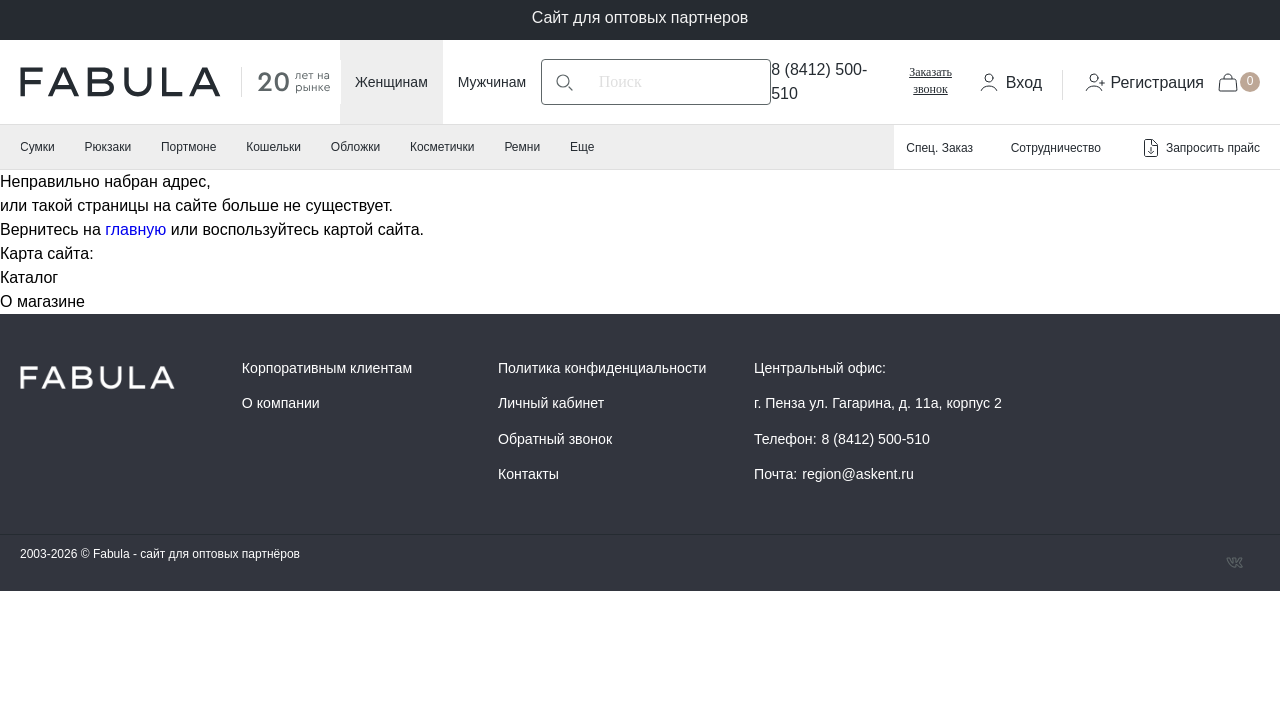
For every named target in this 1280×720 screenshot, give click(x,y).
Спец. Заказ (939, 148)
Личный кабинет (551, 403)
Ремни (522, 147)
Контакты (528, 474)
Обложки (355, 147)
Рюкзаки (108, 147)
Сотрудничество (1056, 148)
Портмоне (188, 147)
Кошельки (273, 147)
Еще (582, 147)
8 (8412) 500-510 (876, 439)
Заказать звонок (930, 80)
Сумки (37, 147)
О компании (281, 403)
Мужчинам (492, 82)
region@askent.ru (858, 474)
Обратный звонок (555, 439)
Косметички (442, 147)
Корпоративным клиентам (327, 368)
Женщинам (391, 82)
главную (135, 229)
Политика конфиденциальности (602, 368)
